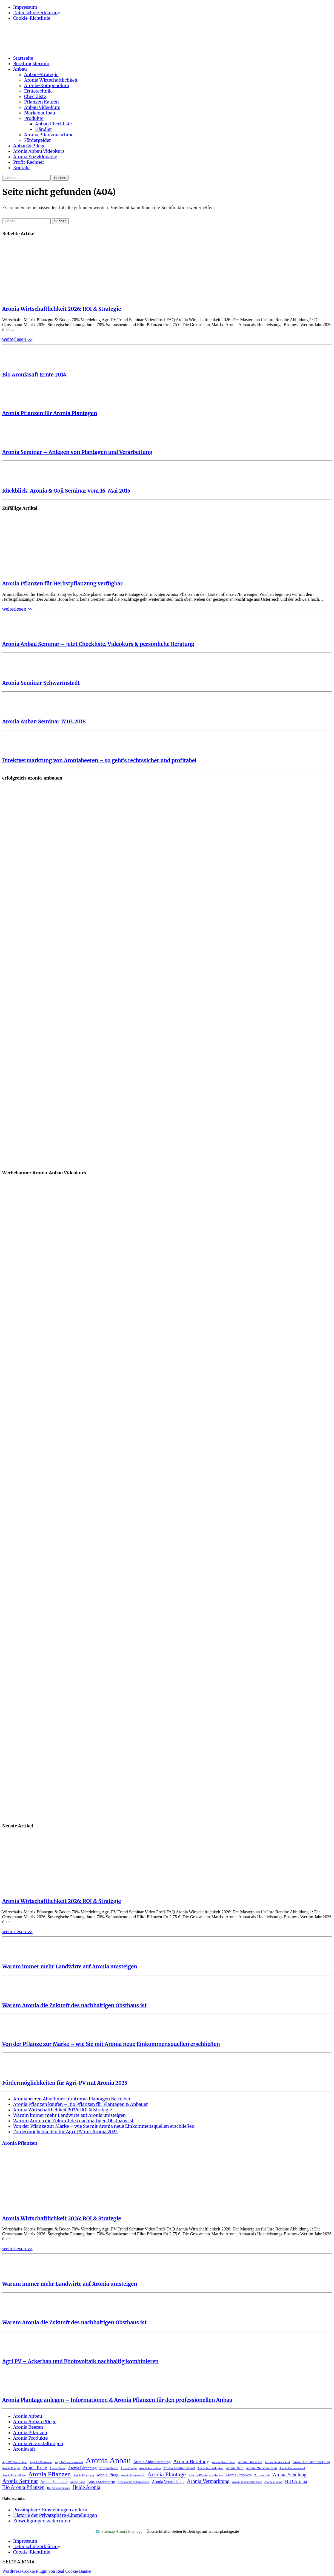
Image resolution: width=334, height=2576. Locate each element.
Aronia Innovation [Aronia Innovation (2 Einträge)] (150, 2468)
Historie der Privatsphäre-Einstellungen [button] (55, 2515)
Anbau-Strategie (41, 74)
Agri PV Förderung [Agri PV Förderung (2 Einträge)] (41, 2462)
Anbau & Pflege (29, 145)
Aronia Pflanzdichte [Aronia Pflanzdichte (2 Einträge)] (14, 2475)
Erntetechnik (38, 91)
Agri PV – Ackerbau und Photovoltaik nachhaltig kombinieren (80, 2361)
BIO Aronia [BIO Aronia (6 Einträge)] (296, 2481)
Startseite (23, 58)
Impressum (25, 7)
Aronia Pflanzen (19, 2143)
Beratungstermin (31, 63)
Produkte (34, 118)
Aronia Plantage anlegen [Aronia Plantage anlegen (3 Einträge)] (205, 2475)
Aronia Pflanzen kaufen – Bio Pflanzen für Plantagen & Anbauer (80, 2104)
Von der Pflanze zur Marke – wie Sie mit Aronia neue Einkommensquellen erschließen (111, 2044)
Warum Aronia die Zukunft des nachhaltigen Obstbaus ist (74, 2005)
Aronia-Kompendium (46, 85)
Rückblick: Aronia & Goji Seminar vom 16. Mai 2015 (66, 491)
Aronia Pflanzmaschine (48, 134)
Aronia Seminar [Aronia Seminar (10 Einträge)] (20, 2481)
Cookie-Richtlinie (31, 18)
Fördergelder (37, 140)
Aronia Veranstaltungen (38, 2443)
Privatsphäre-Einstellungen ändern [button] (50, 2509)
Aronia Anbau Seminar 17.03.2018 (44, 721)
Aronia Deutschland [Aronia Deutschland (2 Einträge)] (223, 2462)
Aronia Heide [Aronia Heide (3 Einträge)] (108, 2468)
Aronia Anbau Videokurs (38, 151)
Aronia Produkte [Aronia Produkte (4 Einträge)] (238, 2475)
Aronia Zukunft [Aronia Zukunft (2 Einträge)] (273, 2481)
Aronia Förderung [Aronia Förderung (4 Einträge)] (82, 2468)
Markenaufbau (39, 113)
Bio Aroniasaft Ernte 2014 (34, 375)
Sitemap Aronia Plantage (122, 2531)
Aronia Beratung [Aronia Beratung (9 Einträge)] (191, 2461)
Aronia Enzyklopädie (35, 156)
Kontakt (21, 167)
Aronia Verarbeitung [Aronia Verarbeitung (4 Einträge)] (168, 2481)
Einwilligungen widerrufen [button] (41, 2520)
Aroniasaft (24, 2449)
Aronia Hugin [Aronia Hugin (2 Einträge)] (129, 2468)
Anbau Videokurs (42, 107)
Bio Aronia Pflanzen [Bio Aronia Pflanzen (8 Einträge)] (23, 2487)
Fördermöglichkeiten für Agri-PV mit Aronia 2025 (64, 2083)
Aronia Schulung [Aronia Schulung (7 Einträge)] (289, 2474)
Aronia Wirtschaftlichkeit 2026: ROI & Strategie (61, 309)
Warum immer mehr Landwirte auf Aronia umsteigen (69, 1966)
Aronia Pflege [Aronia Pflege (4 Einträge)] (107, 2475)
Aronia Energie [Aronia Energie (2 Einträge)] (11, 2468)
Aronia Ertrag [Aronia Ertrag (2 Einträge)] (57, 2468)
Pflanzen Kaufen (41, 102)
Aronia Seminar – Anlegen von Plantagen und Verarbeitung (77, 452)
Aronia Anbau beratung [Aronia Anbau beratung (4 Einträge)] (151, 2462)
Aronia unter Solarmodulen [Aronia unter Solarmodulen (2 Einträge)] (134, 2481)
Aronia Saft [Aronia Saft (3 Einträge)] (262, 2475)
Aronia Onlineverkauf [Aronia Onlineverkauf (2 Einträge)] (292, 2468)
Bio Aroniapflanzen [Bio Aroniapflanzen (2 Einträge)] (58, 2487)
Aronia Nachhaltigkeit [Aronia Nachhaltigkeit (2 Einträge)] (210, 2468)
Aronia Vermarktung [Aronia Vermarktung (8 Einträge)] (208, 2481)
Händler (43, 129)
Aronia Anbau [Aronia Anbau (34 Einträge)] (108, 2460)
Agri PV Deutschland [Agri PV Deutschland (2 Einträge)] (14, 2462)
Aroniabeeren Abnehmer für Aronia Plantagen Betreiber (72, 2098)
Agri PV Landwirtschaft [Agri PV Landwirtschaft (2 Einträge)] (69, 2462)
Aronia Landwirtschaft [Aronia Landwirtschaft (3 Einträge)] (179, 2468)
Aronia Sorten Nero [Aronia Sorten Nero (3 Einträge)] (101, 2482)
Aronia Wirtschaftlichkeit (51, 80)
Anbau (20, 69)
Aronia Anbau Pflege (34, 2421)
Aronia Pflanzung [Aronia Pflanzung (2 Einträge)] (83, 2475)
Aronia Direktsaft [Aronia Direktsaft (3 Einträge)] (250, 2462)
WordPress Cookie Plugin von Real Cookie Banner (47, 2571)
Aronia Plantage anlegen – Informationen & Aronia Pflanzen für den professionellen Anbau (117, 2400)
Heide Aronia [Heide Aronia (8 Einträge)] (86, 2487)
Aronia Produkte (30, 2438)
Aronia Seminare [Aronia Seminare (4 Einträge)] (53, 2481)
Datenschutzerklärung (36, 12)
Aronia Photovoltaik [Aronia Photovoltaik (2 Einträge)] (133, 2475)
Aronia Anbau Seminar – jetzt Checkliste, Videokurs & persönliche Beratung (98, 644)
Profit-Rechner (28, 162)
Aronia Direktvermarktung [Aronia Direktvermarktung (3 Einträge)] (311, 2462)
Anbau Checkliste (53, 124)
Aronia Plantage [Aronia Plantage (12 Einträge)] (166, 2474)
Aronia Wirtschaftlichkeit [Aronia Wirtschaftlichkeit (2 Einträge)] (247, 2481)
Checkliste (35, 96)
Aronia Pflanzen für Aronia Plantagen (49, 413)
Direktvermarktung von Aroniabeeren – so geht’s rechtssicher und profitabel (99, 760)
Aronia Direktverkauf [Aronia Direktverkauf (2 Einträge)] (277, 2462)
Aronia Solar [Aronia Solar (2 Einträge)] (77, 2481)
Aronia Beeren (28, 2427)
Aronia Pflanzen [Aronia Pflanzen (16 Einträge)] (49, 2474)
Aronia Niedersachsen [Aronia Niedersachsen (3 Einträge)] (261, 2468)
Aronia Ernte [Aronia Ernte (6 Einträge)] (34, 2467)
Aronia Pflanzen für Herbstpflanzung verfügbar (62, 583)
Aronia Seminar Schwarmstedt (41, 683)
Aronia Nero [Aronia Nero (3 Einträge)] (234, 2468)
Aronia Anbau (27, 2416)
